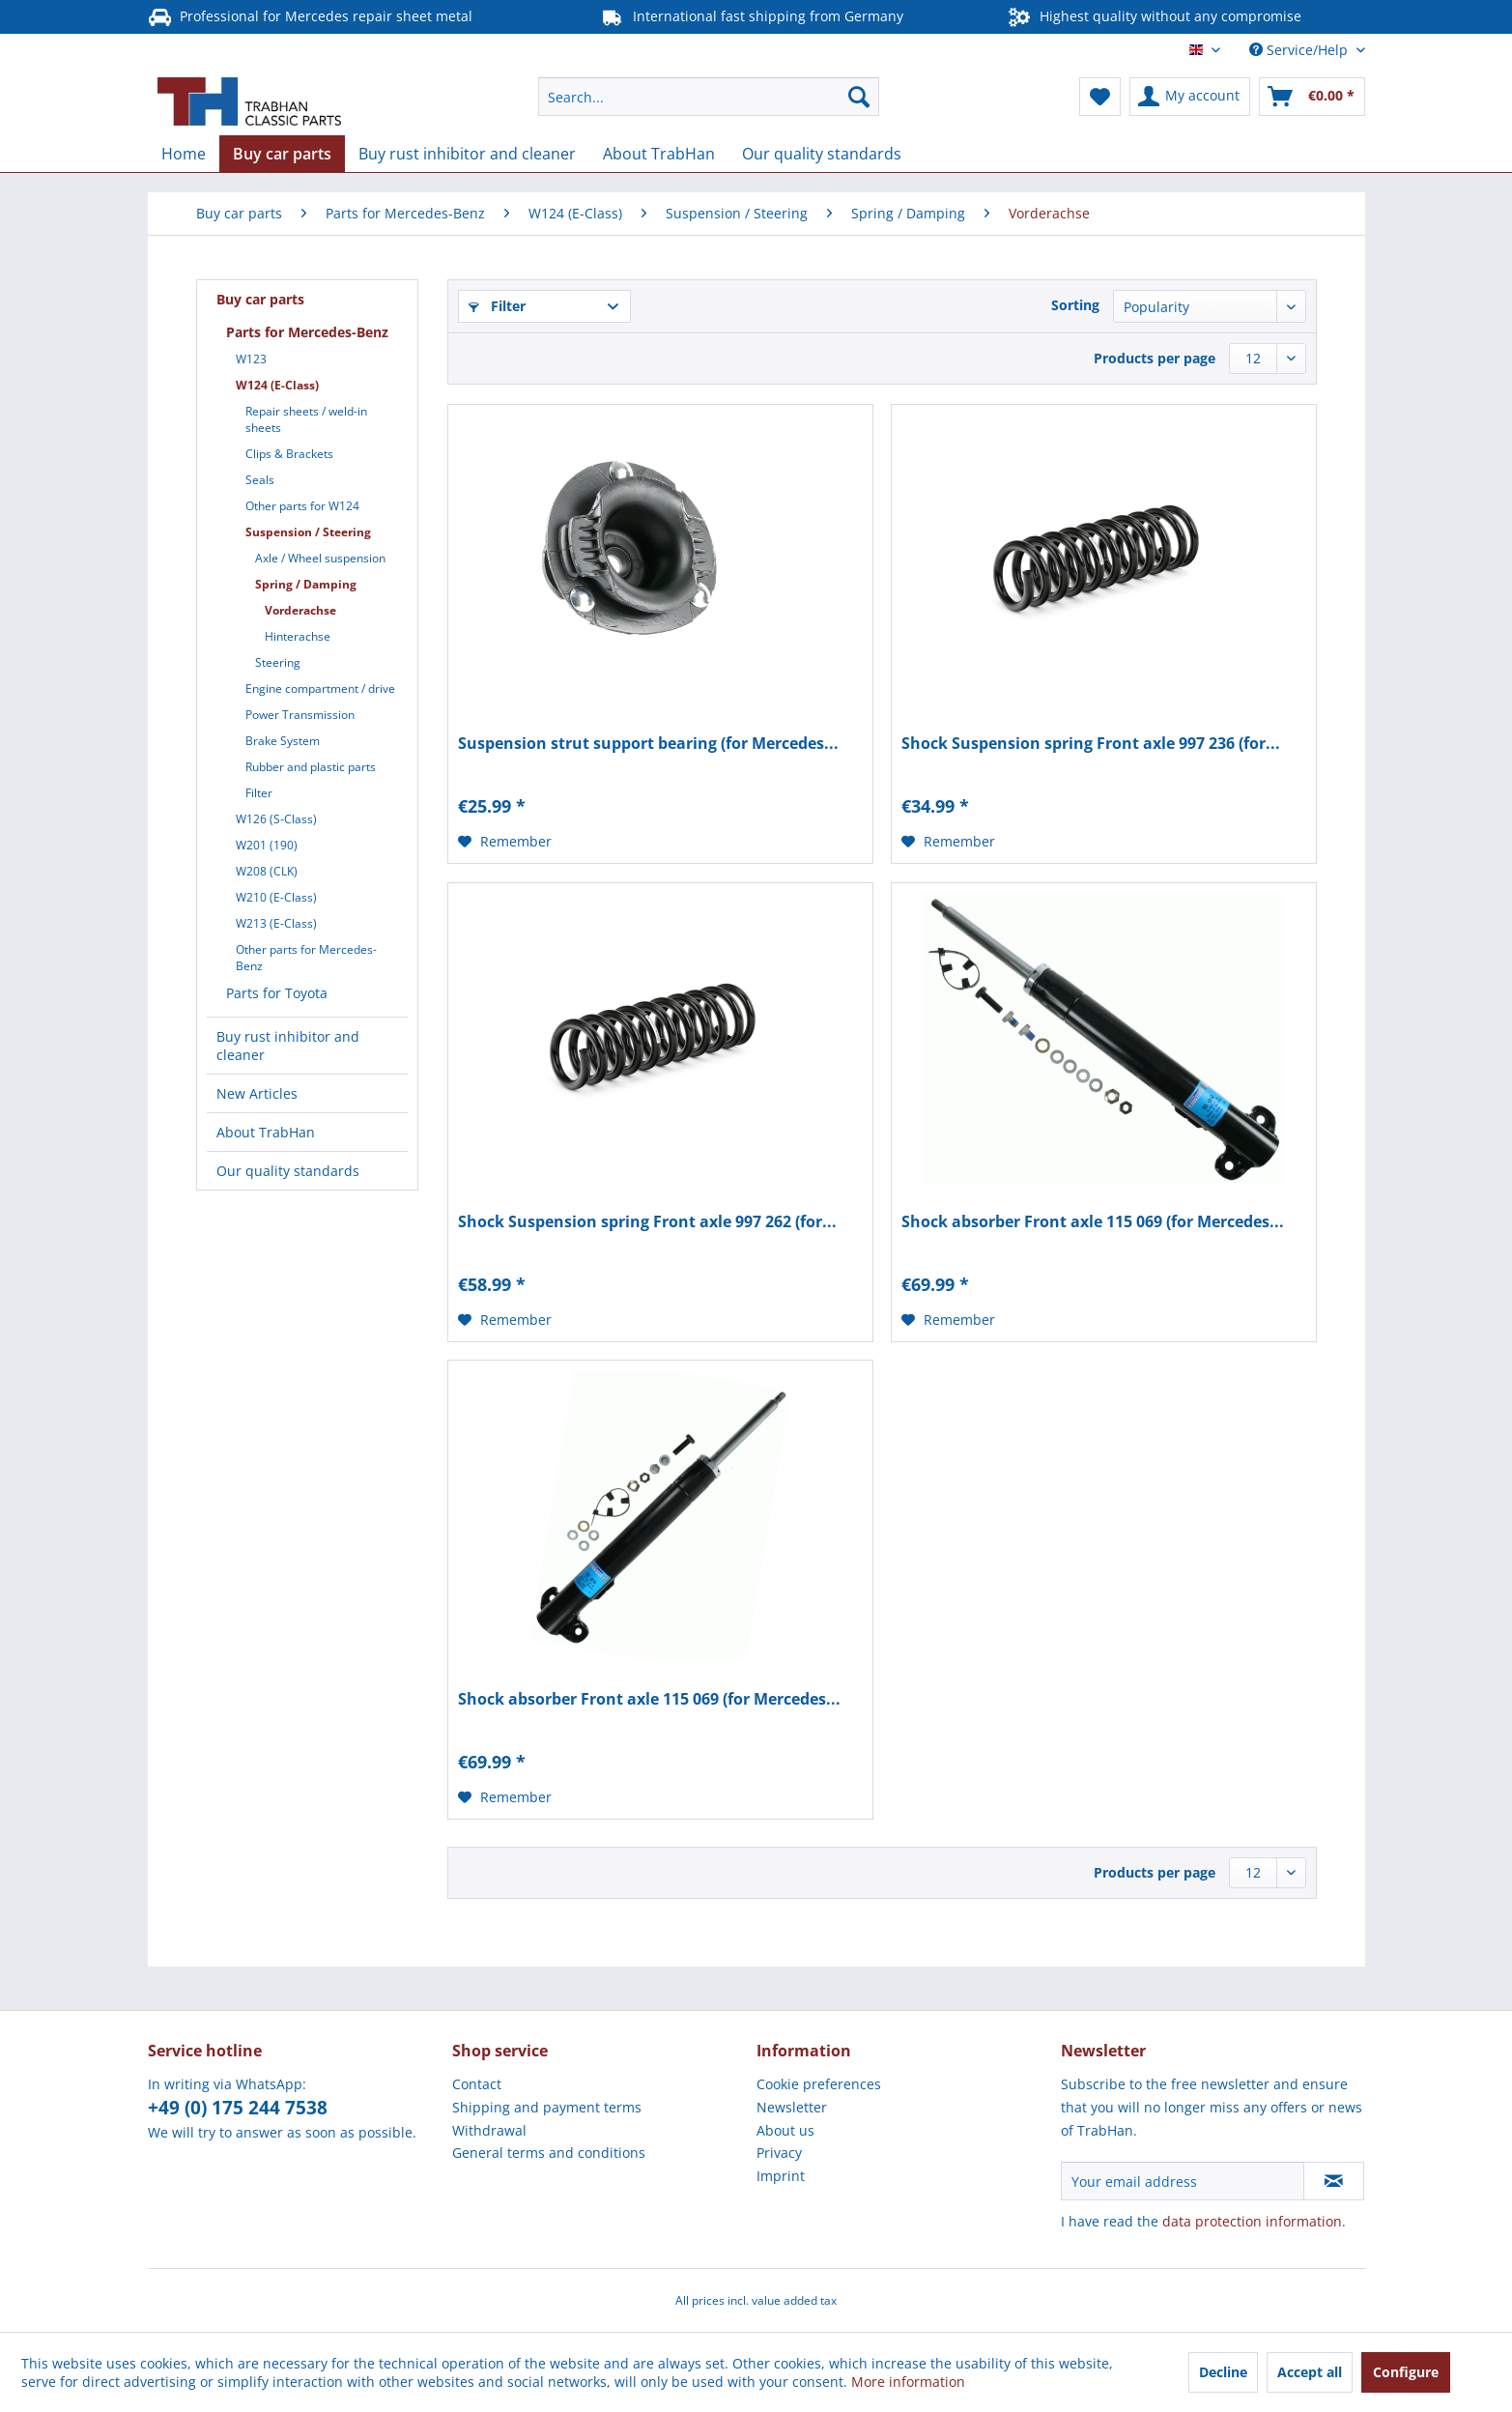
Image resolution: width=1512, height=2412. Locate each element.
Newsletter (791, 2107)
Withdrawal (489, 2130)
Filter (258, 793)
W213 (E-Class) (276, 923)
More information (908, 2381)
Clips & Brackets (289, 453)
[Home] (183, 153)
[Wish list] (1100, 96)
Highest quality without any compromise (1155, 17)
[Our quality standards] (821, 153)
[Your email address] (1182, 2181)
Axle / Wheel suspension (320, 558)
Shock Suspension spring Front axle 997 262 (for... (647, 1222)
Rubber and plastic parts (310, 767)
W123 (251, 359)
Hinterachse (297, 636)
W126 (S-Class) (276, 819)
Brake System (282, 740)
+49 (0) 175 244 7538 (238, 2107)
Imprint (780, 2176)
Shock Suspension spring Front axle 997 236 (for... (1090, 743)
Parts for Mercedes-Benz (307, 332)
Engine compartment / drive (320, 688)
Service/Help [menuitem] (1300, 50)
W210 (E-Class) (276, 897)
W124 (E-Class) (277, 385)
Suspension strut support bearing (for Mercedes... (648, 743)
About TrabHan (265, 1132)
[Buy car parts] (282, 153)
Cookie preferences (818, 2084)
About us (785, 2130)
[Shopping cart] (1312, 96)
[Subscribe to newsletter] (1333, 2181)
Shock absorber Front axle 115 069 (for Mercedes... (1092, 1222)
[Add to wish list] (505, 841)
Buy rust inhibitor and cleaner (287, 1045)
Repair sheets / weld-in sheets (306, 419)
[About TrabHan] (658, 153)
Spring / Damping (306, 584)
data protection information (1252, 2221)
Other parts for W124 (302, 506)
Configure (1406, 2372)
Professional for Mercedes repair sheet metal (310, 17)
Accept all (1309, 2372)
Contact (476, 2084)
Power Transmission (300, 714)
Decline (1223, 2372)
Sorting (1075, 305)
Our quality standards (287, 1171)
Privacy (779, 2152)
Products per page (1154, 358)
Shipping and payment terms (547, 2107)
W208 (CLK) (267, 871)
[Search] (859, 96)
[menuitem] (708, 96)
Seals (259, 480)
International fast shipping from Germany (751, 17)
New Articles (257, 1093)
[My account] (1189, 96)
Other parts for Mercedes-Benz (306, 957)
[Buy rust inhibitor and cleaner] (467, 153)
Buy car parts (260, 299)
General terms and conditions (548, 2152)
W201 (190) (267, 845)
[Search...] (708, 96)
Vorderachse (300, 610)
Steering (277, 662)
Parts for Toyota (277, 993)
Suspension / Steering (308, 532)
